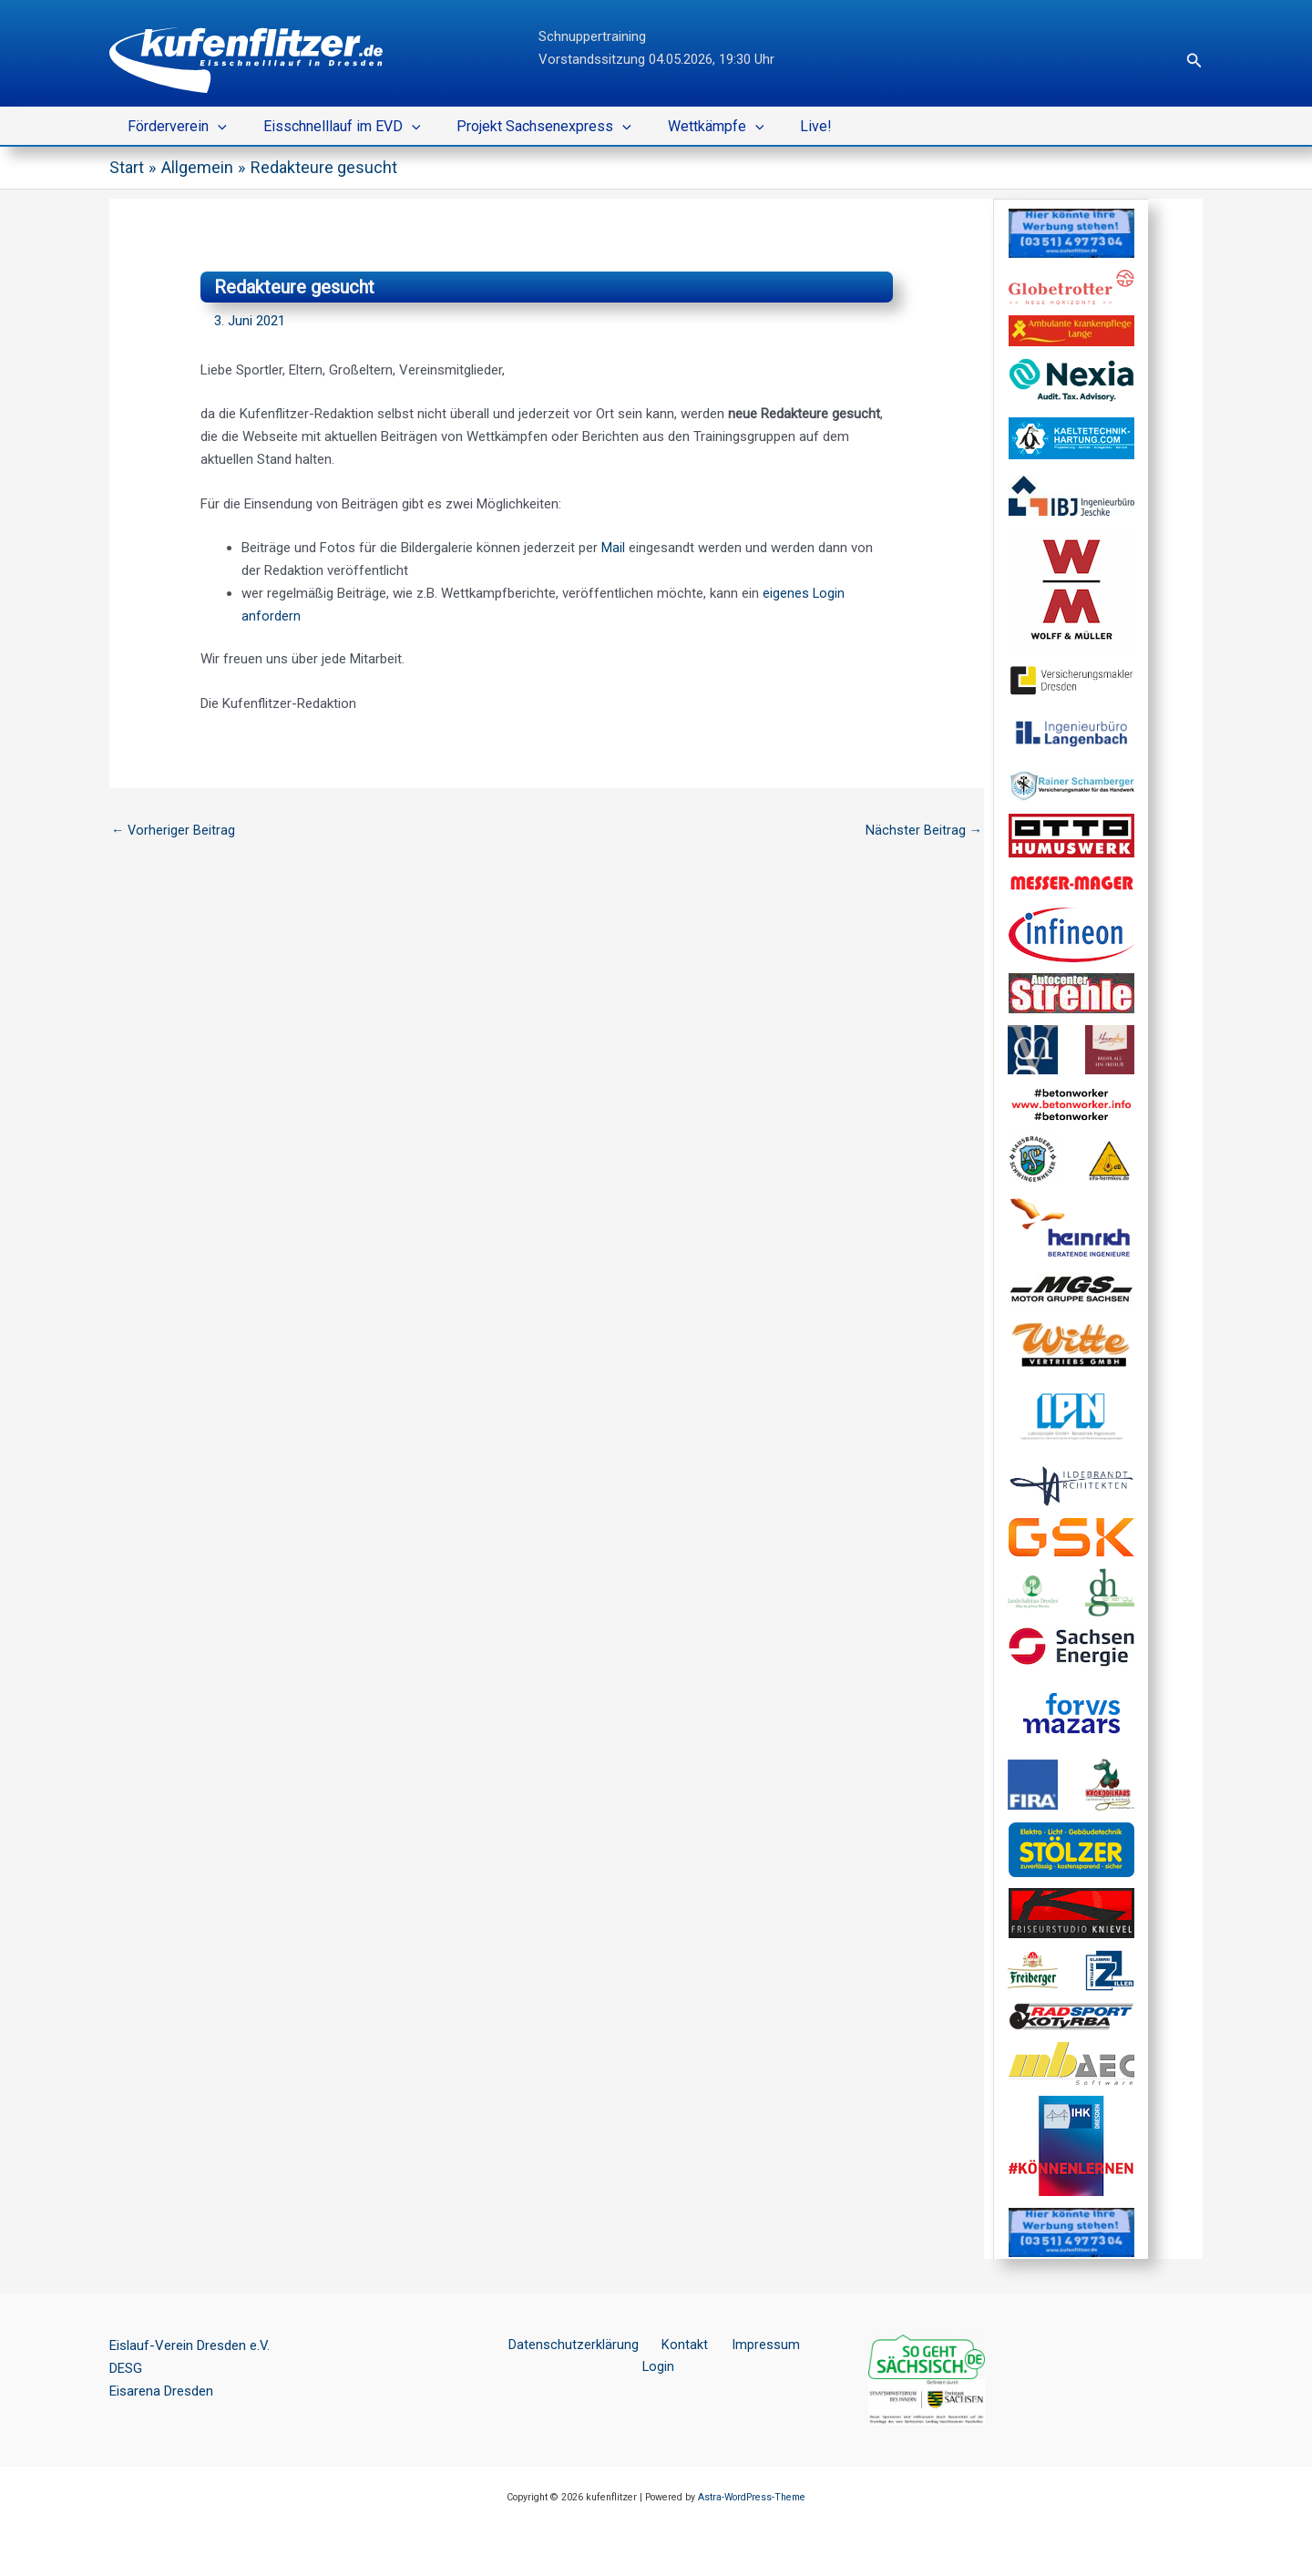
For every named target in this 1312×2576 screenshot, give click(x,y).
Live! (783, 126)
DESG (125, 2368)
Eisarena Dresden (161, 2391)
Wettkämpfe (690, 126)
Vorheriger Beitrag (174, 830)
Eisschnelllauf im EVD (331, 126)
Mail (613, 547)
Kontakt (664, 2345)
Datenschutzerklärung (562, 2345)
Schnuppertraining (592, 36)
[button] (1194, 60)
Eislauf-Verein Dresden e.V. (189, 2345)
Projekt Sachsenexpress (525, 126)
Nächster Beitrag (923, 830)
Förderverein (173, 126)
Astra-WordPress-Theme (751, 2497)
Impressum (735, 2345)
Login (799, 2345)
